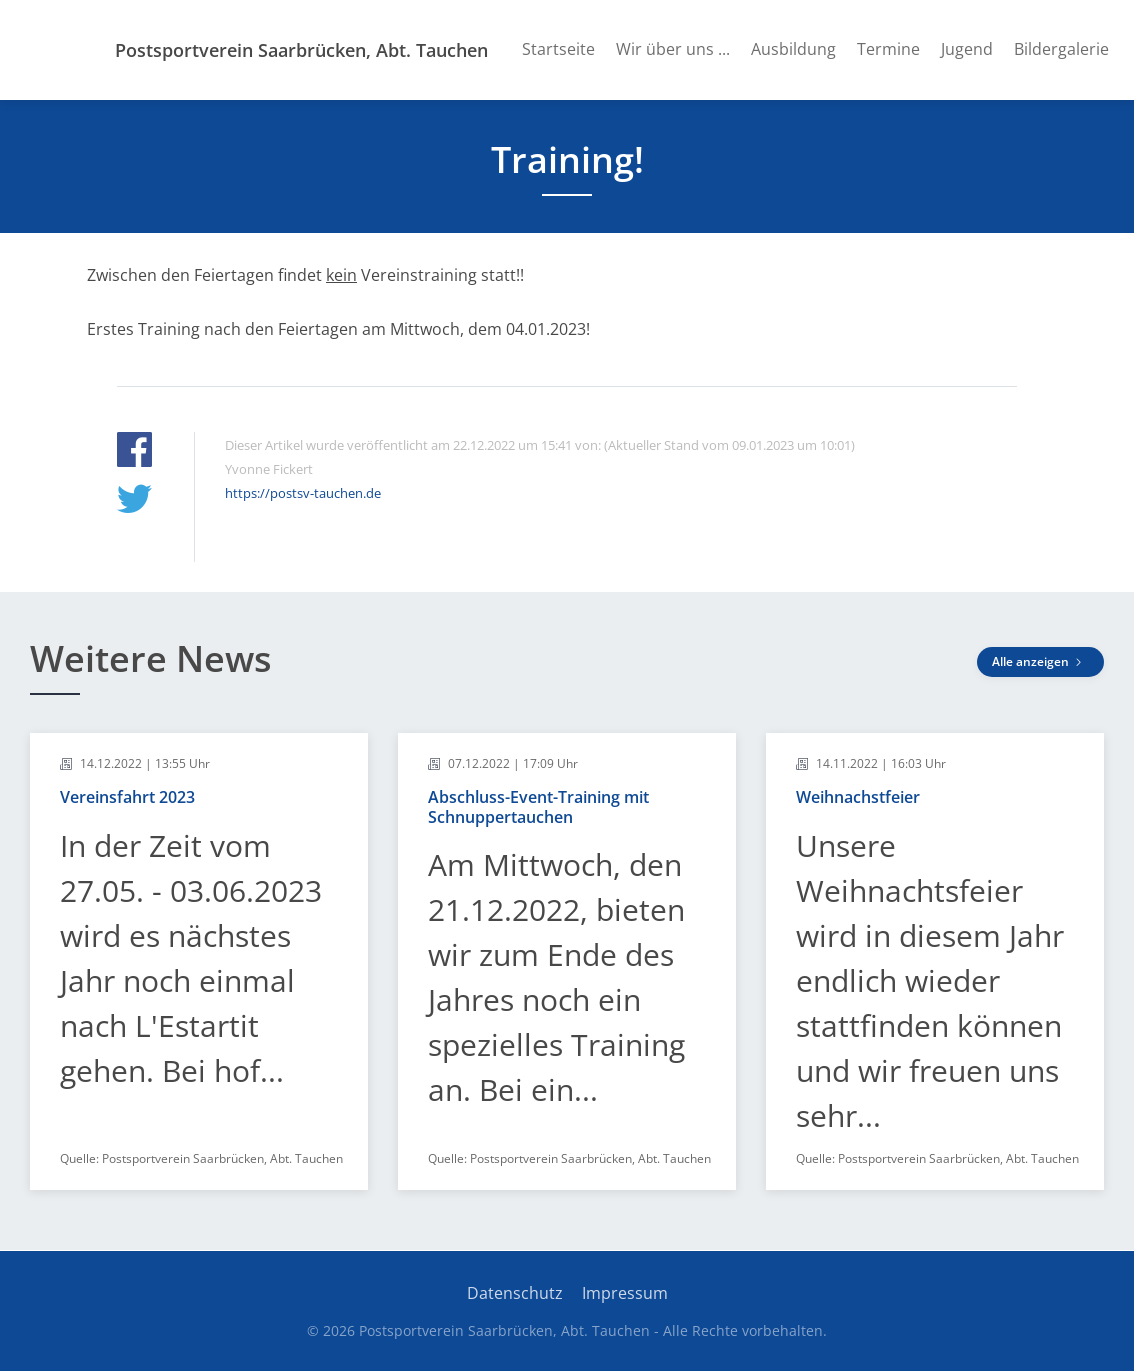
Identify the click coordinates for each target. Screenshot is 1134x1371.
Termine (888, 49)
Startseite (558, 49)
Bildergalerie (1061, 49)
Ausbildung (793, 49)
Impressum (625, 1293)
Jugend (967, 49)
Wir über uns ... (673, 49)
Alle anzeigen (1040, 661)
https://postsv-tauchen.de (303, 493)
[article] (199, 961)
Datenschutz (515, 1293)
